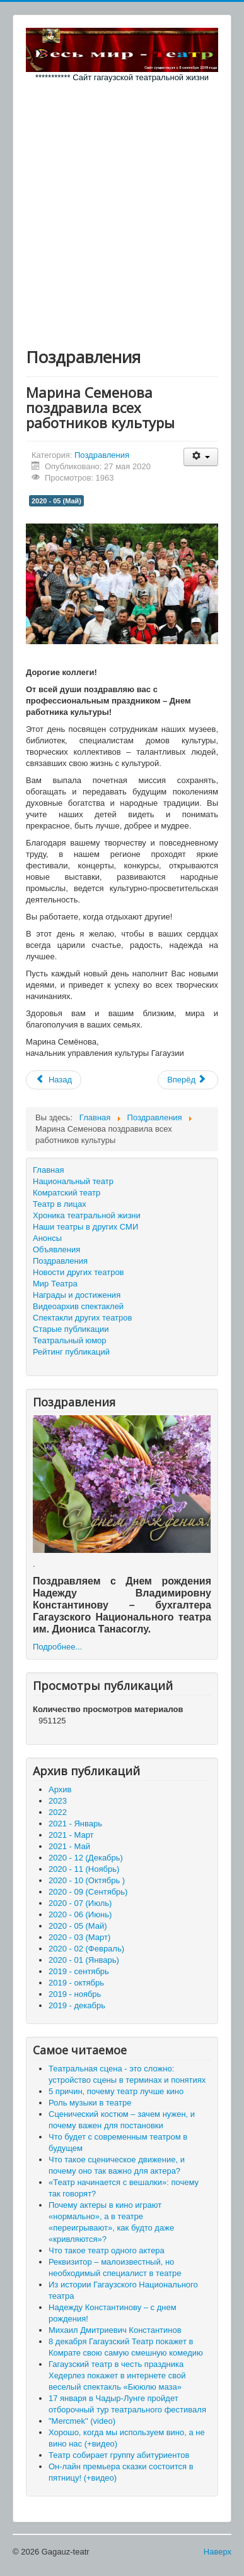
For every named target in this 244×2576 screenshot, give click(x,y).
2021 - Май (69, 1846)
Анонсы (47, 1238)
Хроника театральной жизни (87, 1215)
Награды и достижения (76, 1295)
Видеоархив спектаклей (78, 1306)
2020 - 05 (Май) (56, 501)
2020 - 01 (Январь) (84, 1960)
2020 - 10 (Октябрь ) (87, 1880)
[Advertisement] (122, 212)
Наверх (217, 2551)
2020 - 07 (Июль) (80, 1903)
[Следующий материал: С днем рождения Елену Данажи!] (188, 1079)
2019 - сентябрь (79, 1971)
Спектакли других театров (82, 1317)
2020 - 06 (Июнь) (80, 1914)
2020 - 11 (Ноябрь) (84, 1869)
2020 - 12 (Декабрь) (86, 1857)
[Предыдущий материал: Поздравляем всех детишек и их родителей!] (53, 1079)
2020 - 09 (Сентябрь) (88, 1891)
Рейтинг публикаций (71, 1352)
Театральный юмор (70, 1340)
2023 (58, 1801)
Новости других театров (78, 1272)
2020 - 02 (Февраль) (86, 1948)
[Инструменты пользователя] (200, 457)
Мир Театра (55, 1283)
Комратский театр (66, 1192)
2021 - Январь (75, 1823)
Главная (48, 1170)
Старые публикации (70, 1329)
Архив (60, 1789)
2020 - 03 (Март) (79, 1937)
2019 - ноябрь (75, 1994)
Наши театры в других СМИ (85, 1226)
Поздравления (101, 455)
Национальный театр (73, 1181)
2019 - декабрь (77, 2005)
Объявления (56, 1249)
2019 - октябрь (76, 1982)
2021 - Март (71, 1835)
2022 (58, 1812)
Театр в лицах (59, 1204)
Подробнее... (57, 1646)
